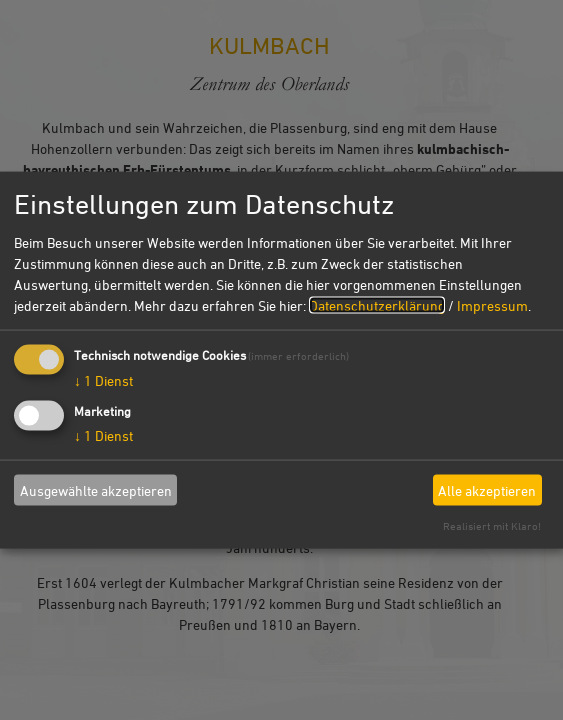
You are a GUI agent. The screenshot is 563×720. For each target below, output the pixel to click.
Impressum (492, 305)
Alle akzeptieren (487, 489)
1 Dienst (103, 380)
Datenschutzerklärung (377, 305)
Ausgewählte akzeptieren (96, 489)
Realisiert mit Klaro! (492, 525)
